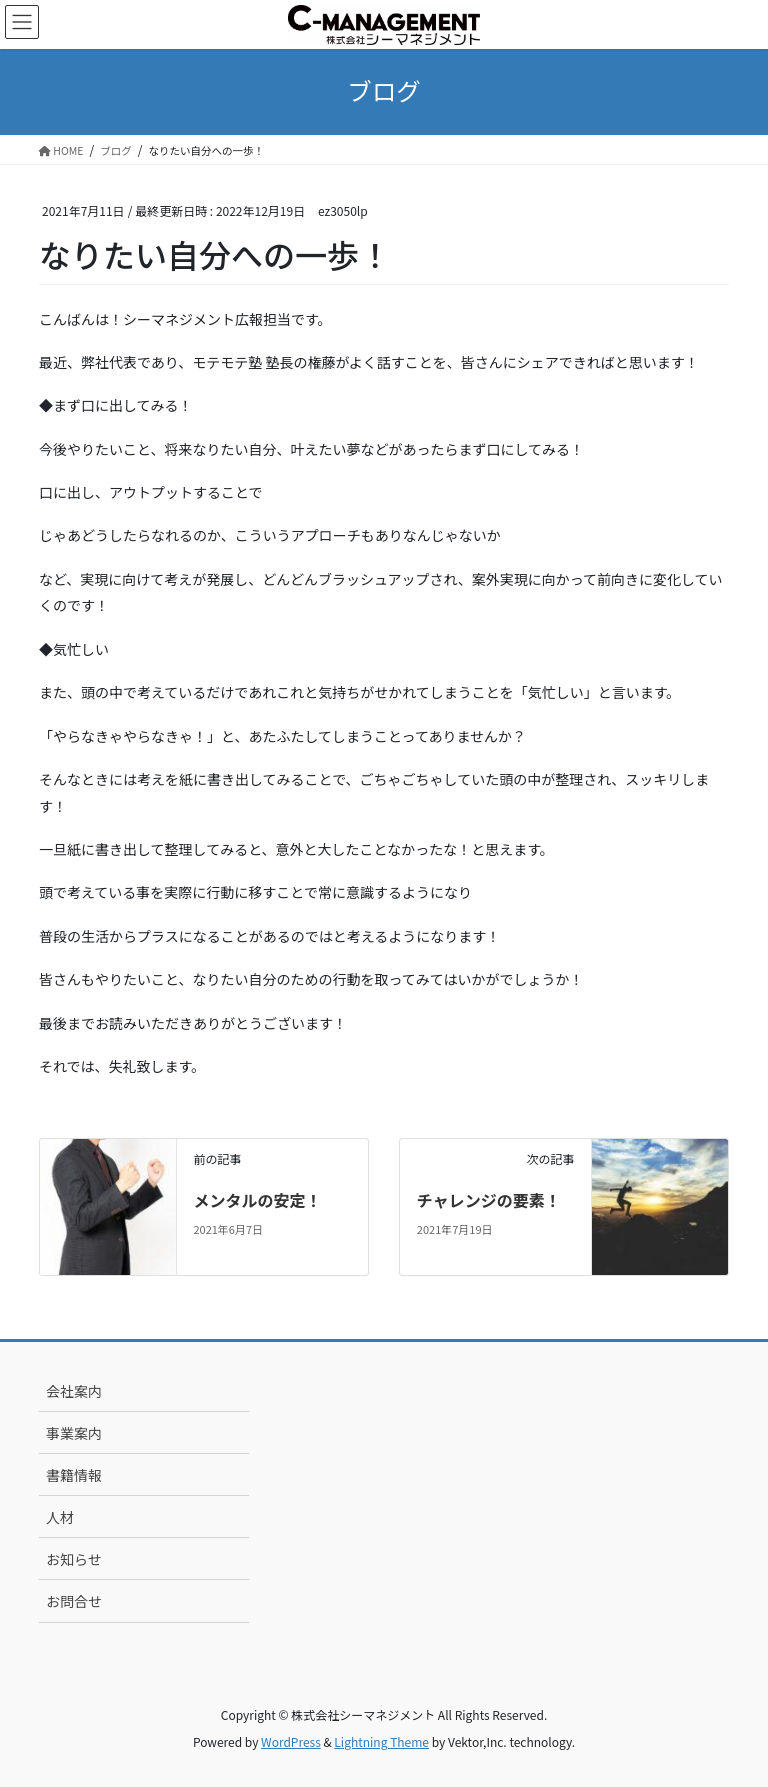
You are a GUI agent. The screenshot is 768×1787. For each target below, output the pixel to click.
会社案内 (74, 1391)
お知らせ (74, 1559)
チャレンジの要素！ (489, 1200)
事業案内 (74, 1433)
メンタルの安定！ (257, 1200)
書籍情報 (74, 1475)
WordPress (291, 1741)
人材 (60, 1517)
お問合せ (74, 1601)
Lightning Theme (381, 1741)
